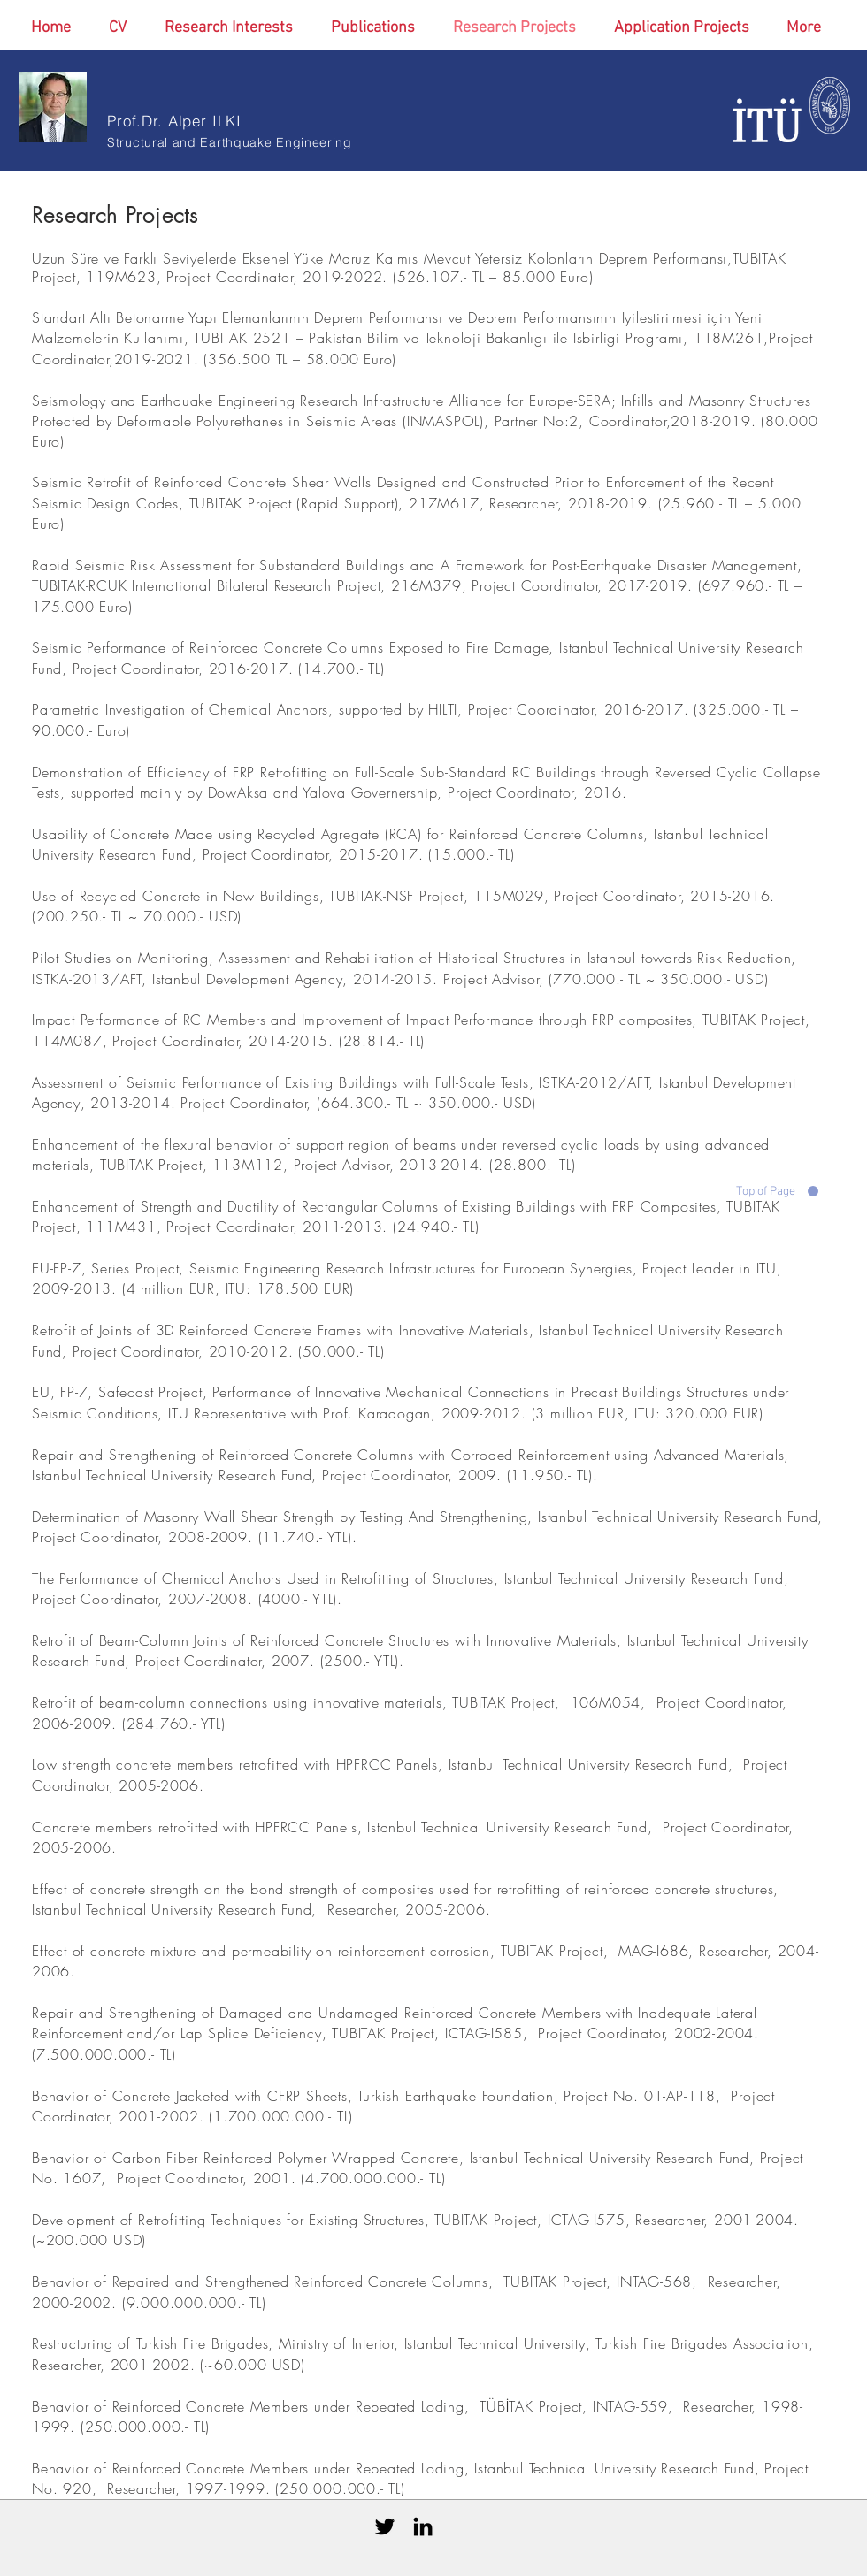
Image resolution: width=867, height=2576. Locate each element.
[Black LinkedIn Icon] (423, 2526)
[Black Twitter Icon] (385, 2526)
